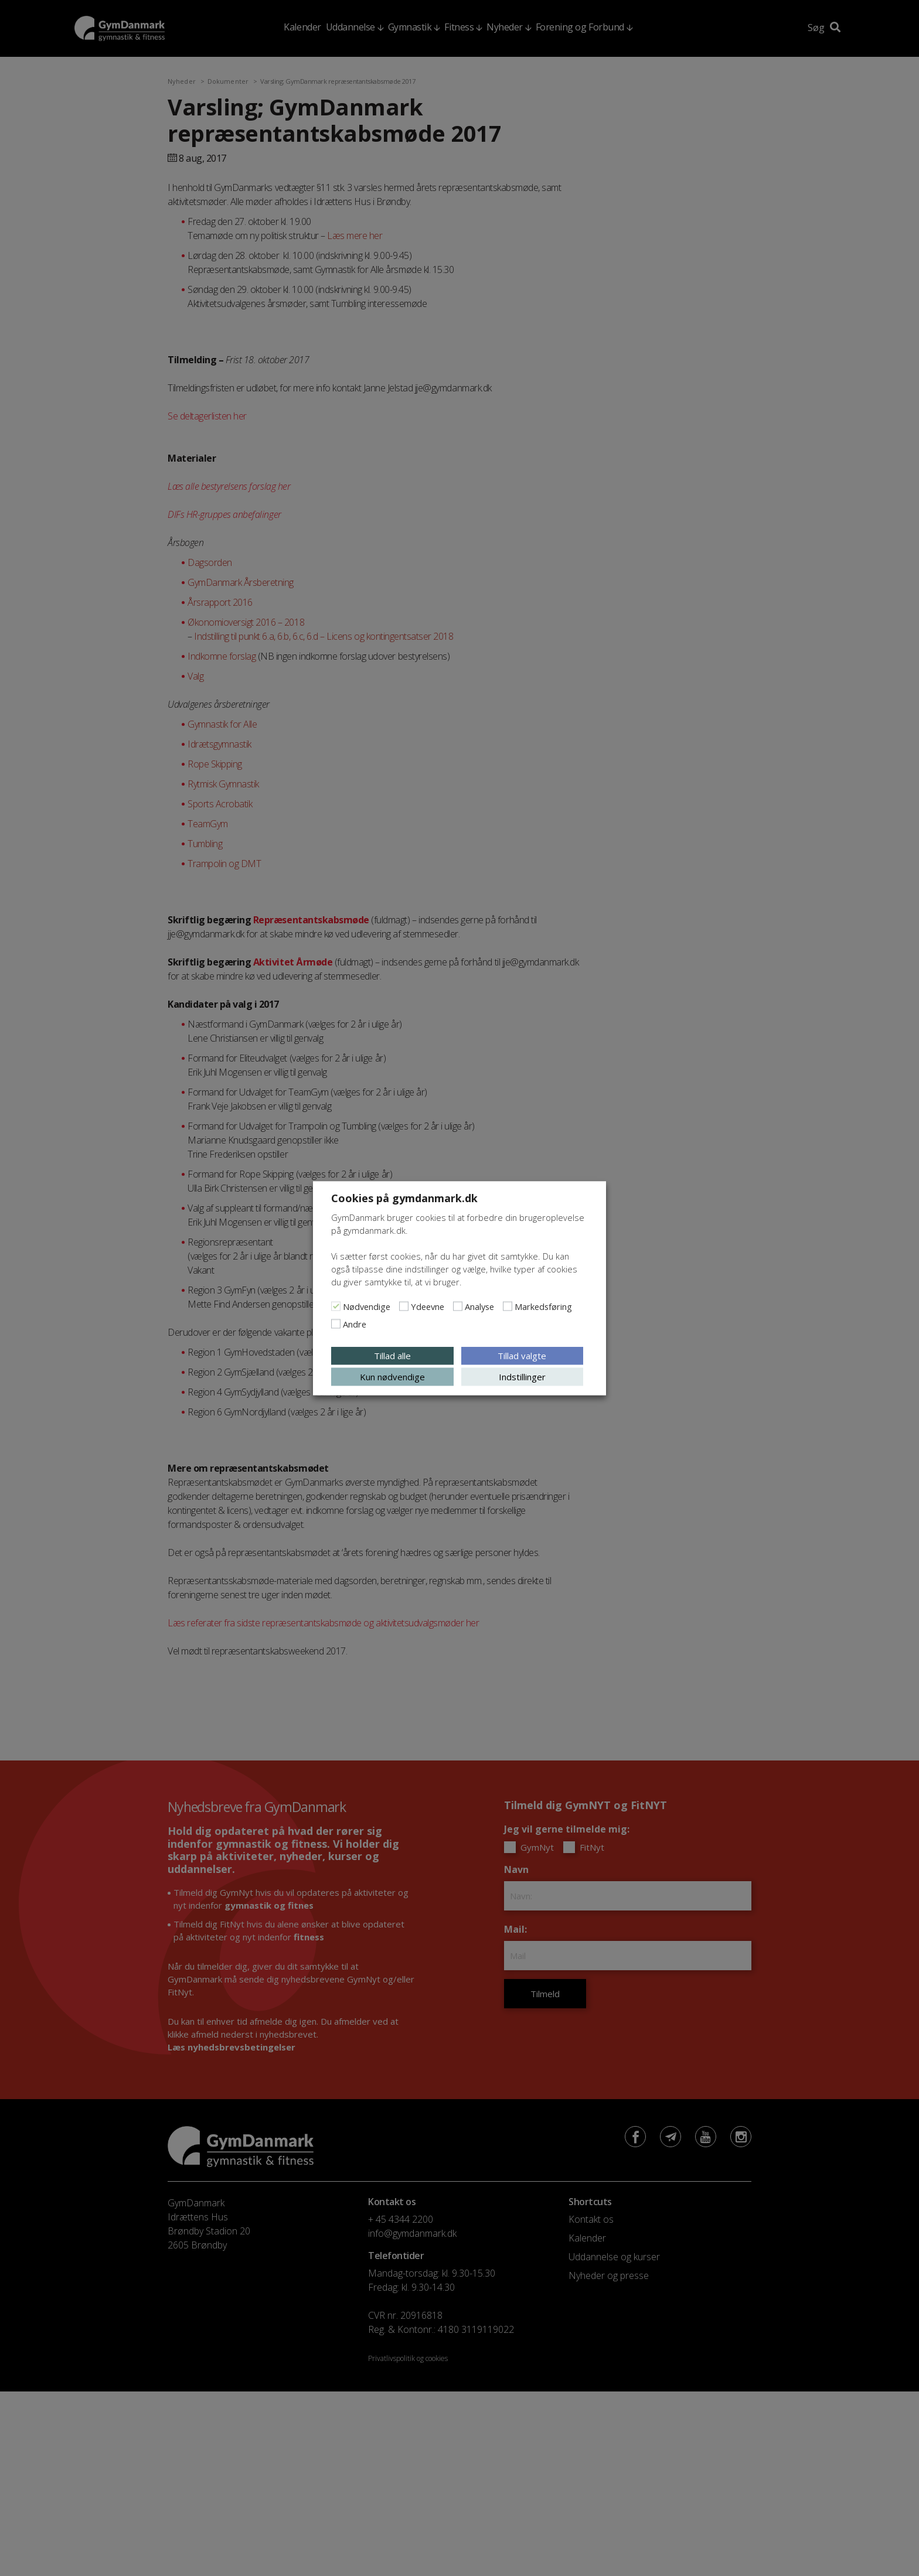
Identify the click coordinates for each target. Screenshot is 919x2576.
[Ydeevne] (404, 1306)
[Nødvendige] (336, 1306)
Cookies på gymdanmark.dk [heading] (404, 1197)
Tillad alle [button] (392, 1355)
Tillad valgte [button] (522, 1355)
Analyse (479, 1306)
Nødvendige (366, 1306)
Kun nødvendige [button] (392, 1376)
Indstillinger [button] (522, 1376)
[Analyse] (457, 1306)
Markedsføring (543, 1306)
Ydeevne (427, 1306)
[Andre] (336, 1323)
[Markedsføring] (507, 1306)
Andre (354, 1323)
